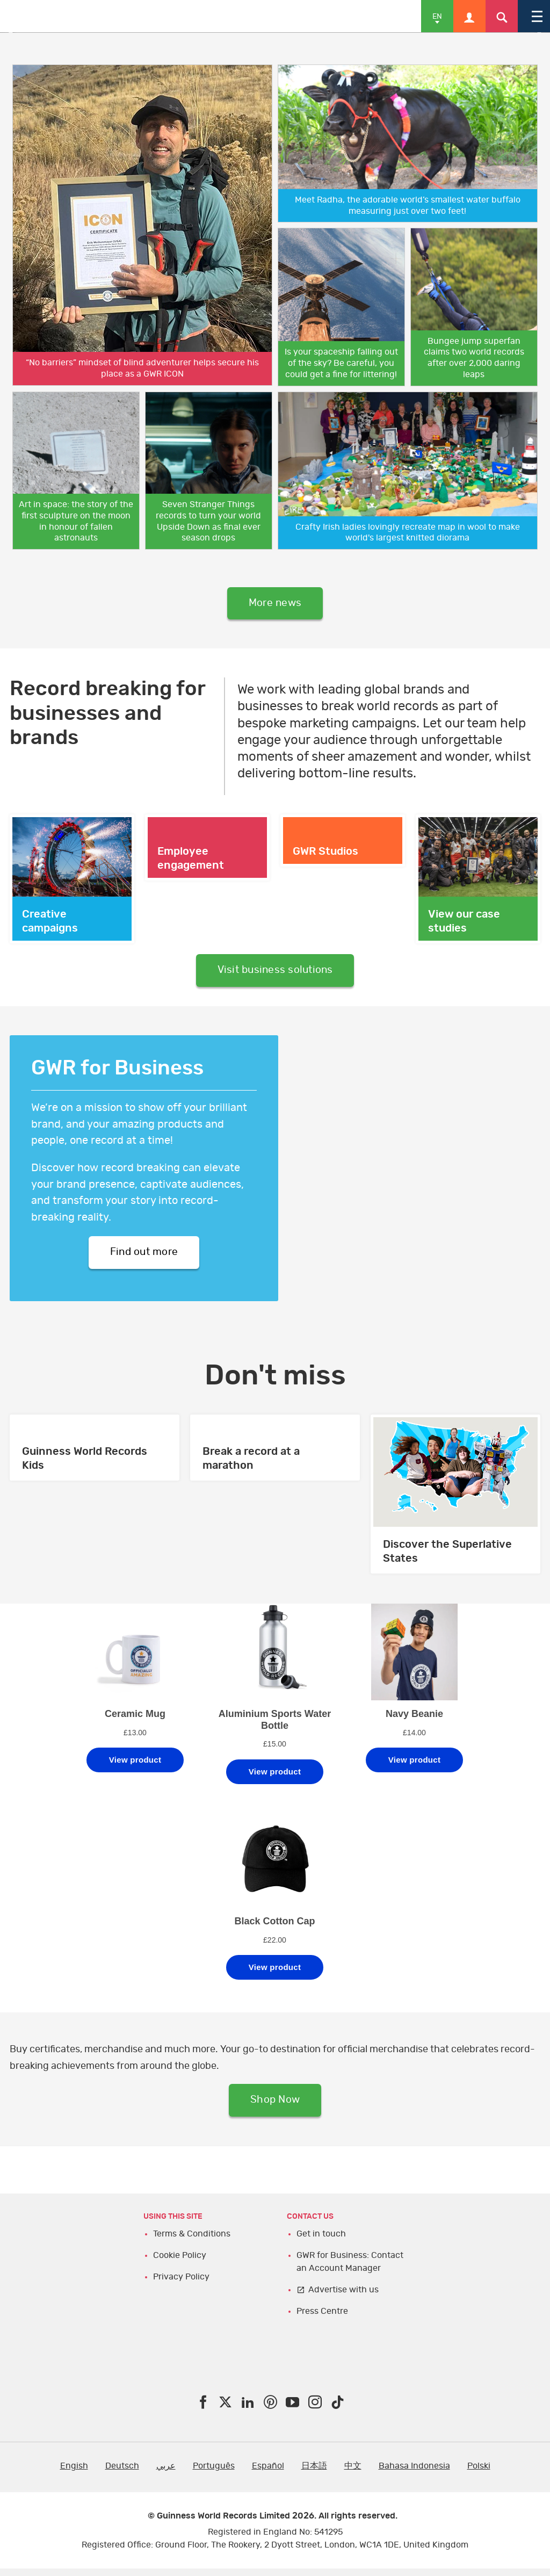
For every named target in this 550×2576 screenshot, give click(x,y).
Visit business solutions (275, 973)
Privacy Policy (181, 2284)
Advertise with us (343, 2297)
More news (275, 604)
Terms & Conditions (191, 2241)
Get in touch (321, 2241)
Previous (16, 33)
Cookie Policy (179, 2262)
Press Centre (322, 2318)
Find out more (143, 1257)
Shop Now (275, 2107)
